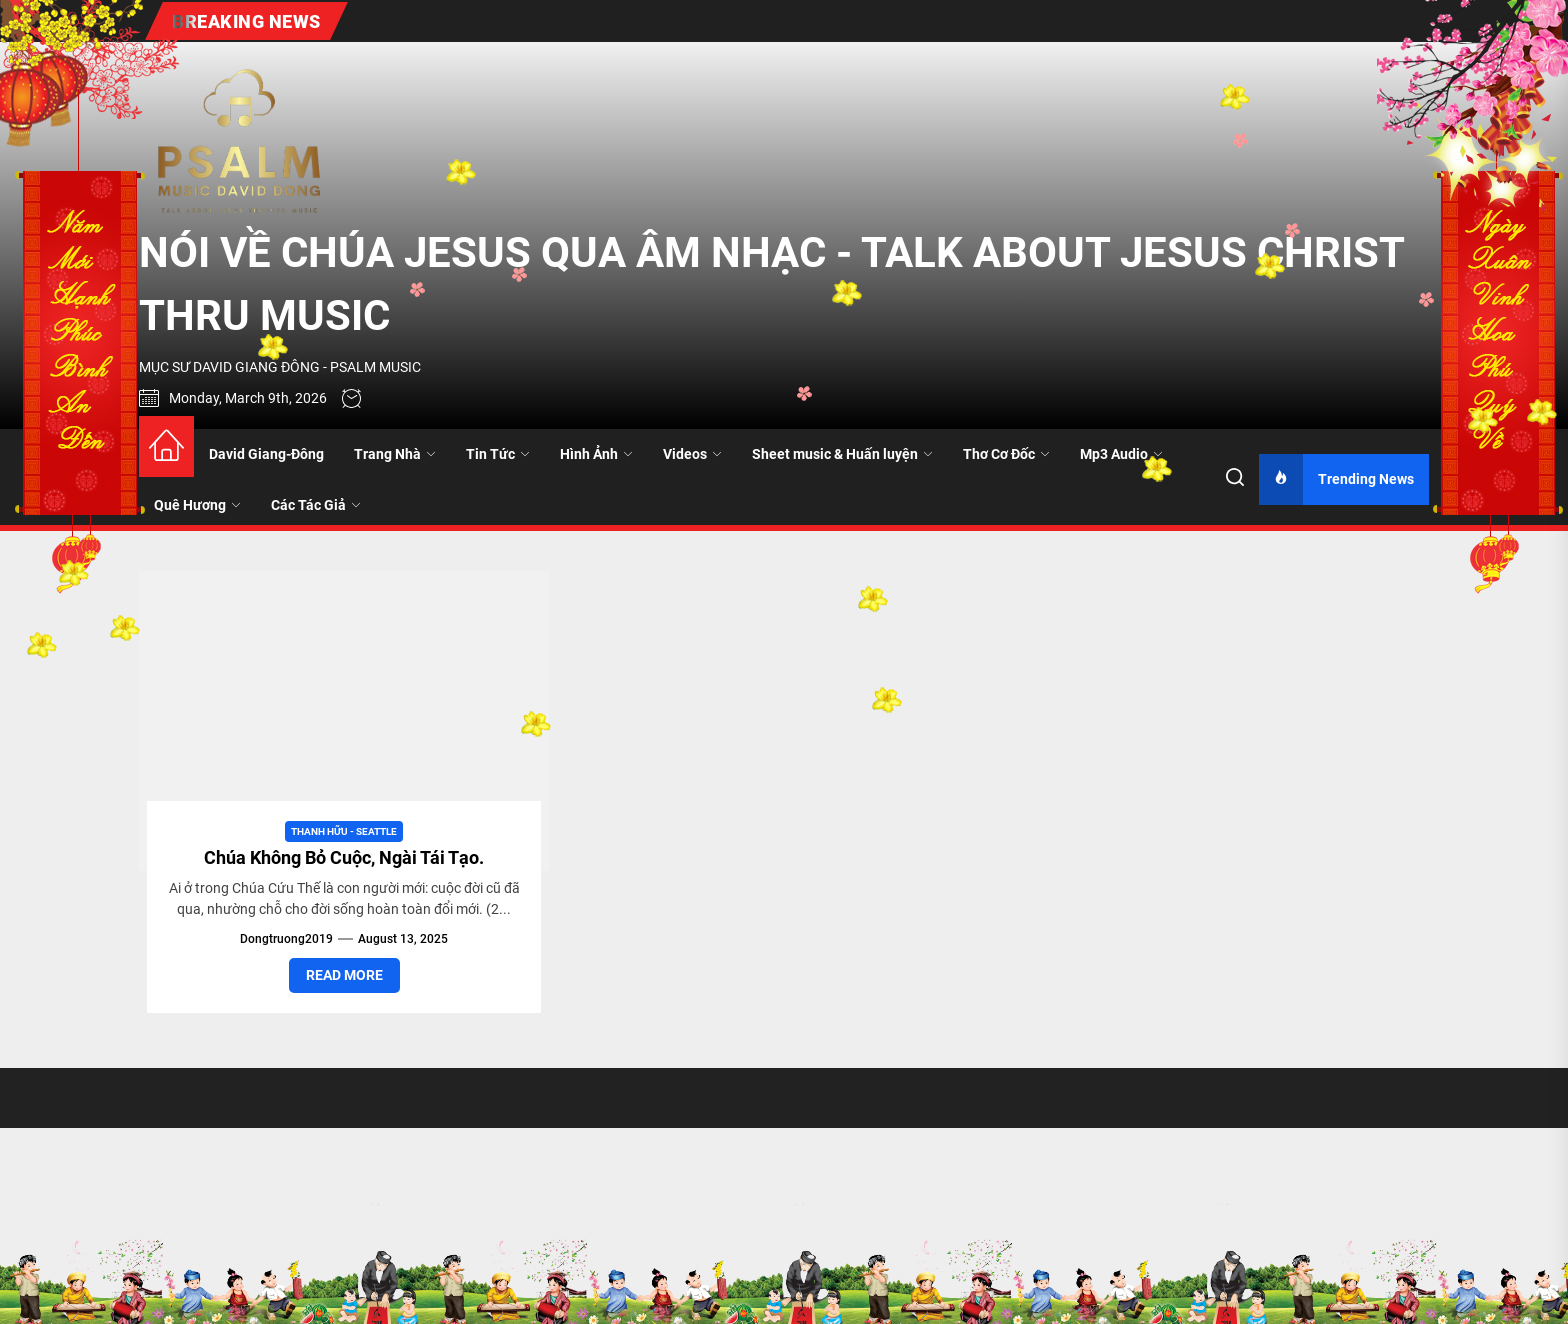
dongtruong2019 (286, 939)
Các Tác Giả (316, 505)
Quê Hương (197, 505)
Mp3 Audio (1121, 454)
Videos (692, 454)
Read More (344, 975)
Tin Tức (498, 454)
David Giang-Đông (266, 454)
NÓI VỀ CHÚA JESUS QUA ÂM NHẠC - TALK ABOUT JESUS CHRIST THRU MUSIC (771, 284)
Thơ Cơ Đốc (1006, 454)
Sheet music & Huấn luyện (842, 454)
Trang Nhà (395, 454)
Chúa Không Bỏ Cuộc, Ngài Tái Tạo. (344, 857)
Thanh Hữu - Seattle (344, 831)
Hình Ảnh (596, 454)
